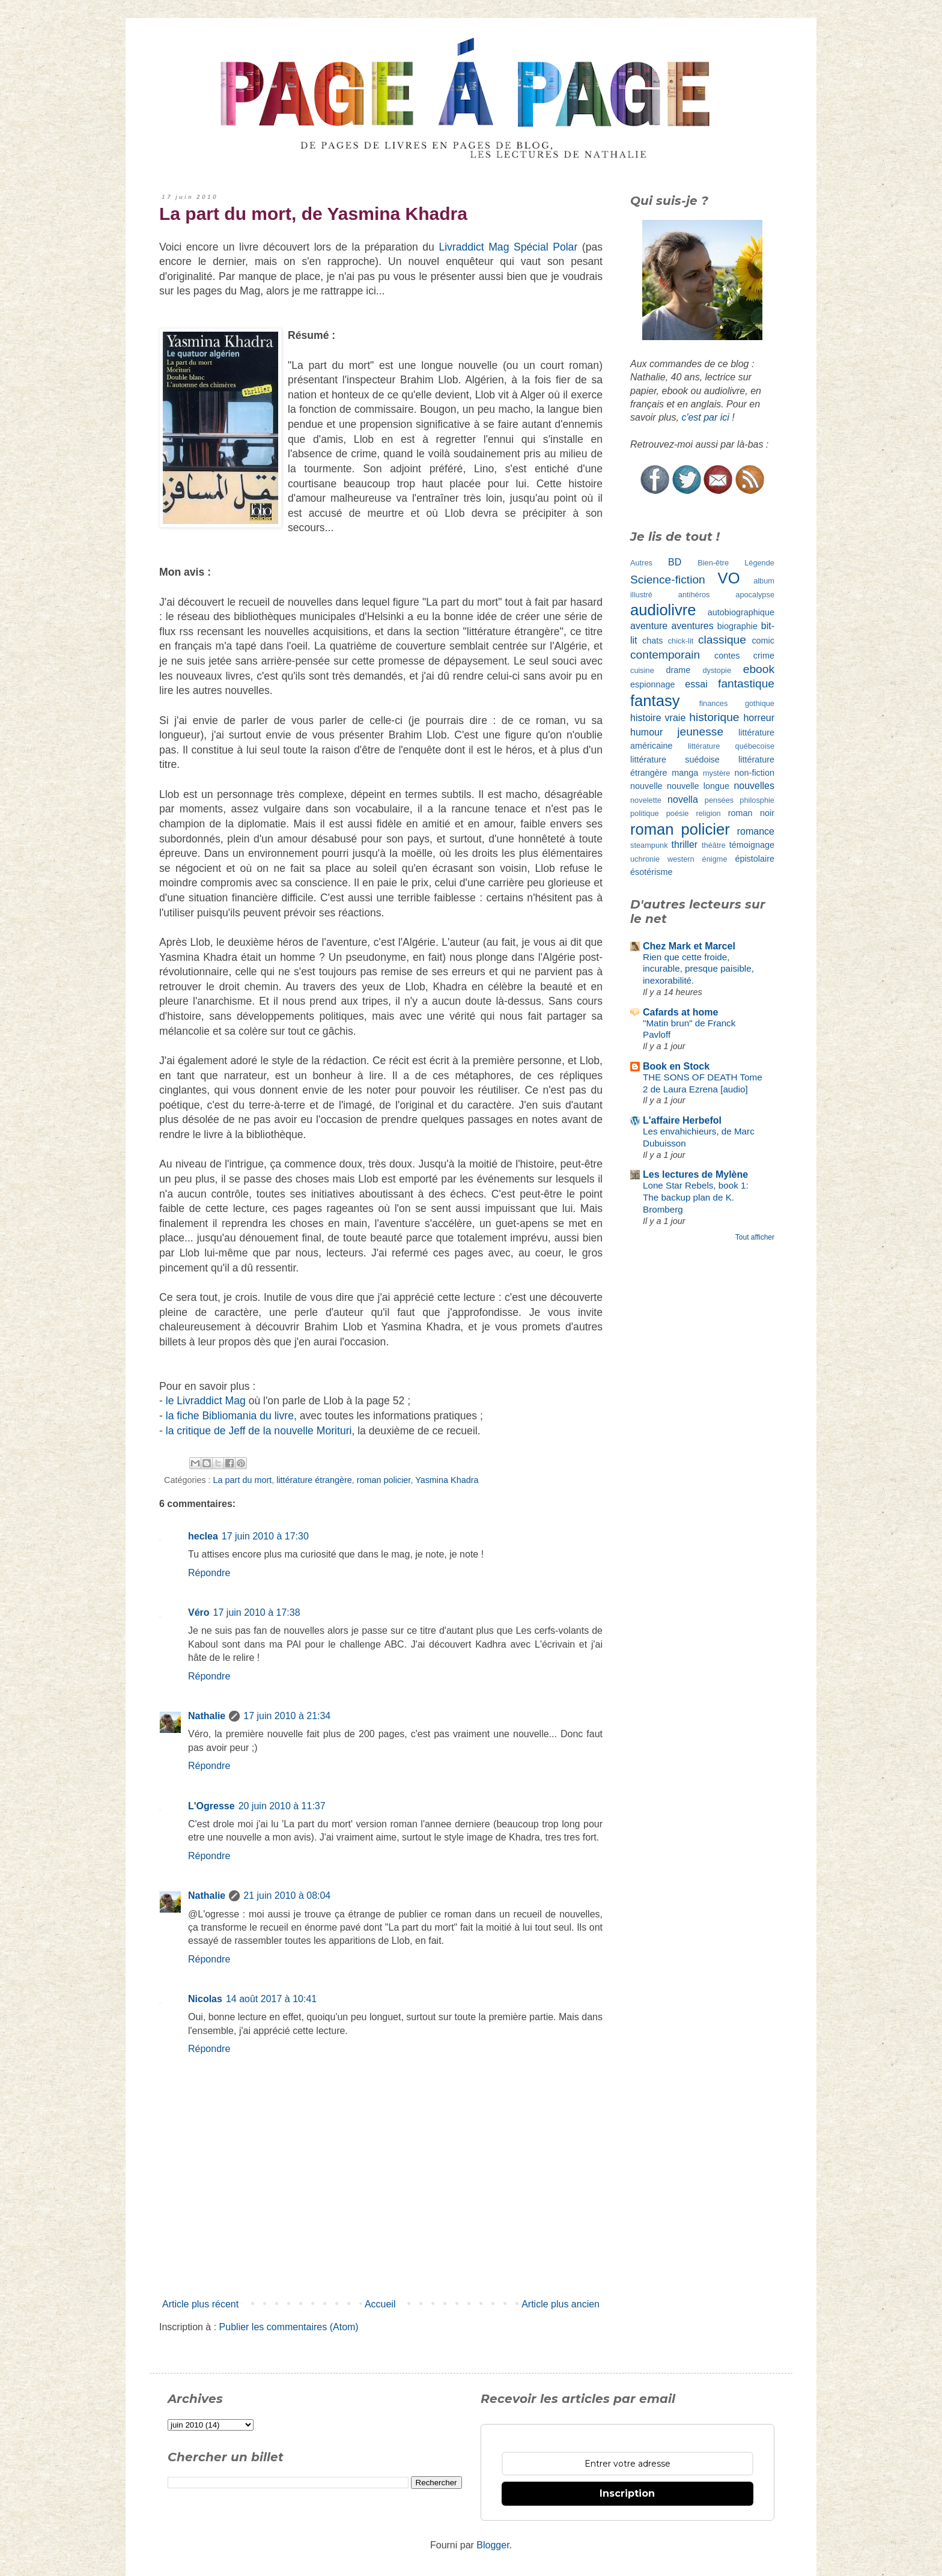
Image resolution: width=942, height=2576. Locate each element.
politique (644, 813)
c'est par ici (705, 417)
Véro (199, 1612)
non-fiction (754, 773)
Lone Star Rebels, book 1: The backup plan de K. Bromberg (696, 1197)
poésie (677, 813)
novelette (645, 800)
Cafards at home (680, 1012)
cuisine (642, 670)
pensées (719, 800)
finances (713, 703)
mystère (717, 773)
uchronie (645, 858)
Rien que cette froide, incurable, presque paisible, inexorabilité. (698, 969)
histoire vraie (657, 718)
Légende (759, 562)
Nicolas (205, 1999)
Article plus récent (200, 2304)
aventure (648, 626)
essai (696, 684)
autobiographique (741, 612)
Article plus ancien (560, 2304)
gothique (759, 703)
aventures (692, 626)
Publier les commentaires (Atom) (289, 2327)
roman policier (384, 1480)
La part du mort (242, 1480)
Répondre (209, 1573)
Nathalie (206, 1716)
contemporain (665, 654)
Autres (641, 562)
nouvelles (754, 786)
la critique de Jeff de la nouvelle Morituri (259, 1431)
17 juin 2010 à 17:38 (256, 1612)
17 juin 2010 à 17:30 (265, 1536)
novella (682, 799)
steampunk (649, 845)
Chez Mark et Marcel (689, 946)
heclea (203, 1536)
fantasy (655, 700)
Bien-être (713, 562)
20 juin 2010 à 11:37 (282, 1806)
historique (714, 717)
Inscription (627, 2493)
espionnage (652, 684)
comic (763, 640)
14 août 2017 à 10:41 (271, 1999)
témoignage (751, 845)
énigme (715, 858)
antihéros (694, 594)
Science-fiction (667, 579)
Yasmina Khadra (446, 1480)
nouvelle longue (698, 786)
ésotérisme (651, 872)
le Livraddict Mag (206, 1401)
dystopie (716, 670)
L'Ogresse (211, 1806)
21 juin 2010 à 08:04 (286, 1895)
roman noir (751, 813)
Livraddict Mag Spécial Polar (508, 247)
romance (755, 831)
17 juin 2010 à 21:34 (286, 1716)
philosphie (757, 800)
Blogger (492, 2545)
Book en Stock (676, 1066)
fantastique (746, 683)
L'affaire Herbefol (682, 1120)
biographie (737, 626)
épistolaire (754, 858)
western (680, 858)
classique (722, 639)
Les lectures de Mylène (695, 1174)
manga (685, 773)
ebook (758, 669)
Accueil (380, 2304)
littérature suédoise (675, 759)
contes (727, 655)
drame (678, 670)
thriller (685, 844)
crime (763, 655)
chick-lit (681, 640)
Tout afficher (754, 1237)
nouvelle (646, 786)
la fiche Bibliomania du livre (230, 1416)
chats (652, 640)
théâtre (714, 845)
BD (674, 562)
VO (729, 578)
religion (708, 813)
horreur (758, 718)
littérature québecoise (731, 746)
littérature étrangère (314, 1480)
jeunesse (700, 731)
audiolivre (663, 609)
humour (646, 732)
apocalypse (754, 594)
